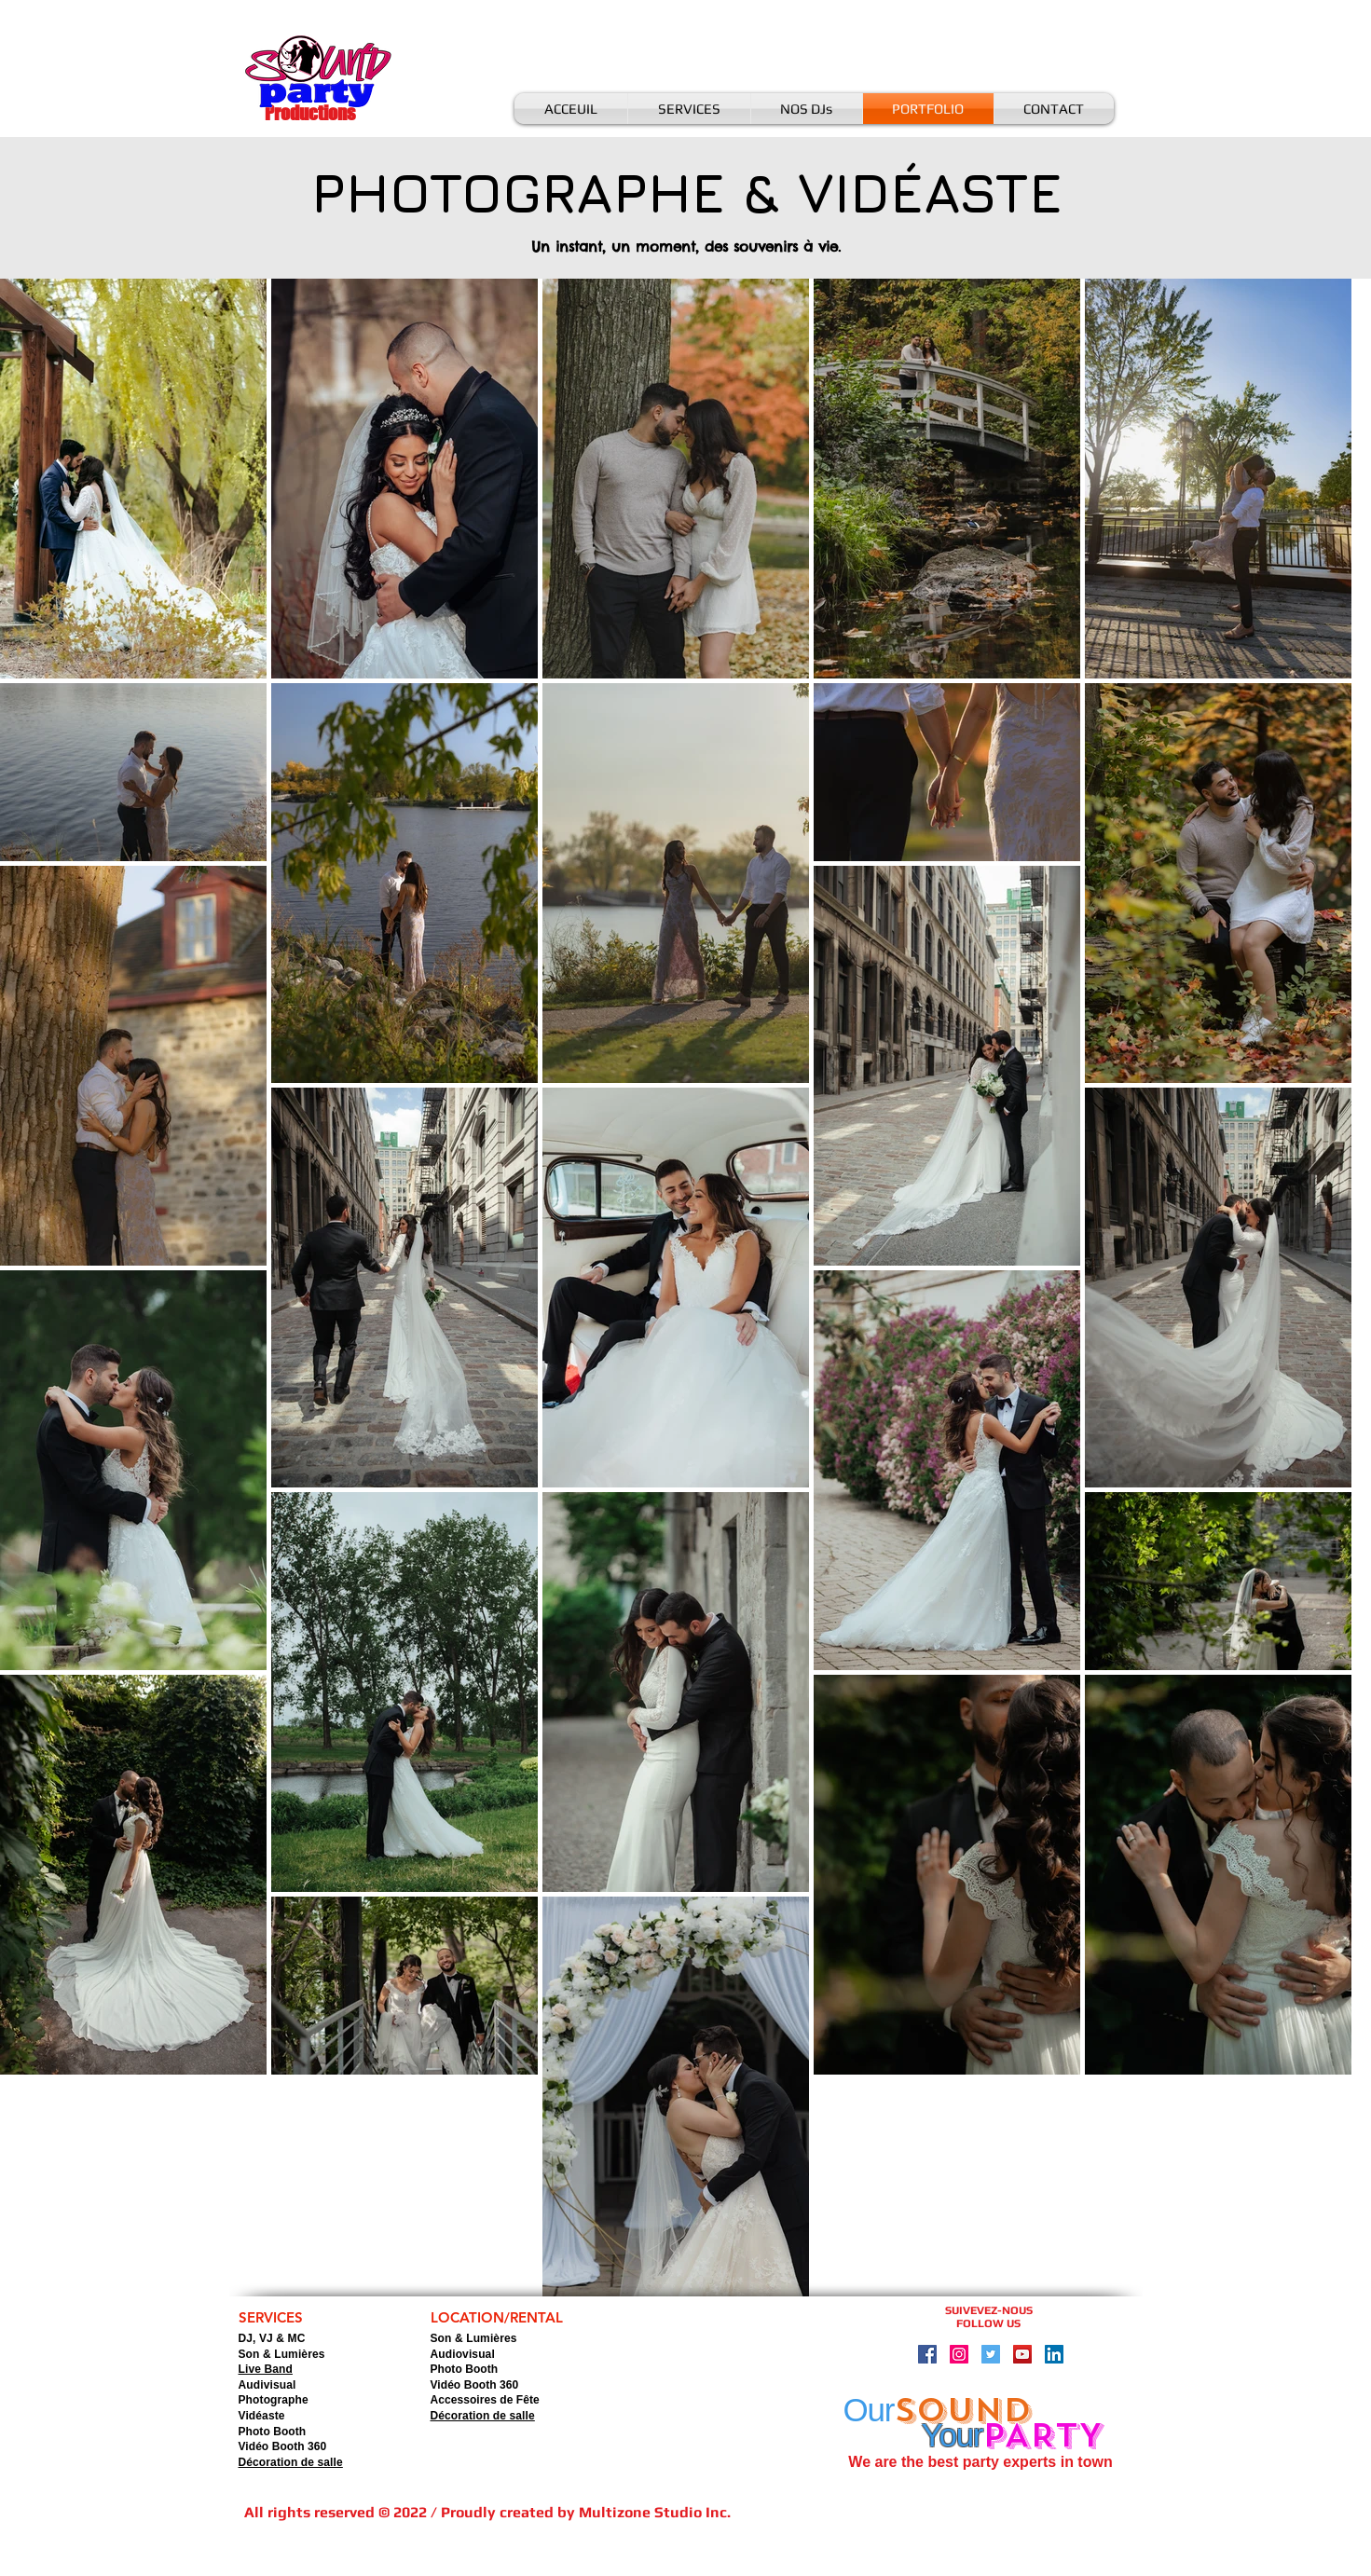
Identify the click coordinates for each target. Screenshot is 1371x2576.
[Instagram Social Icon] (959, 2354)
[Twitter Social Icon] (990, 2354)
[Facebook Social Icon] (927, 2354)
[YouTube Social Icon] (1022, 2354)
